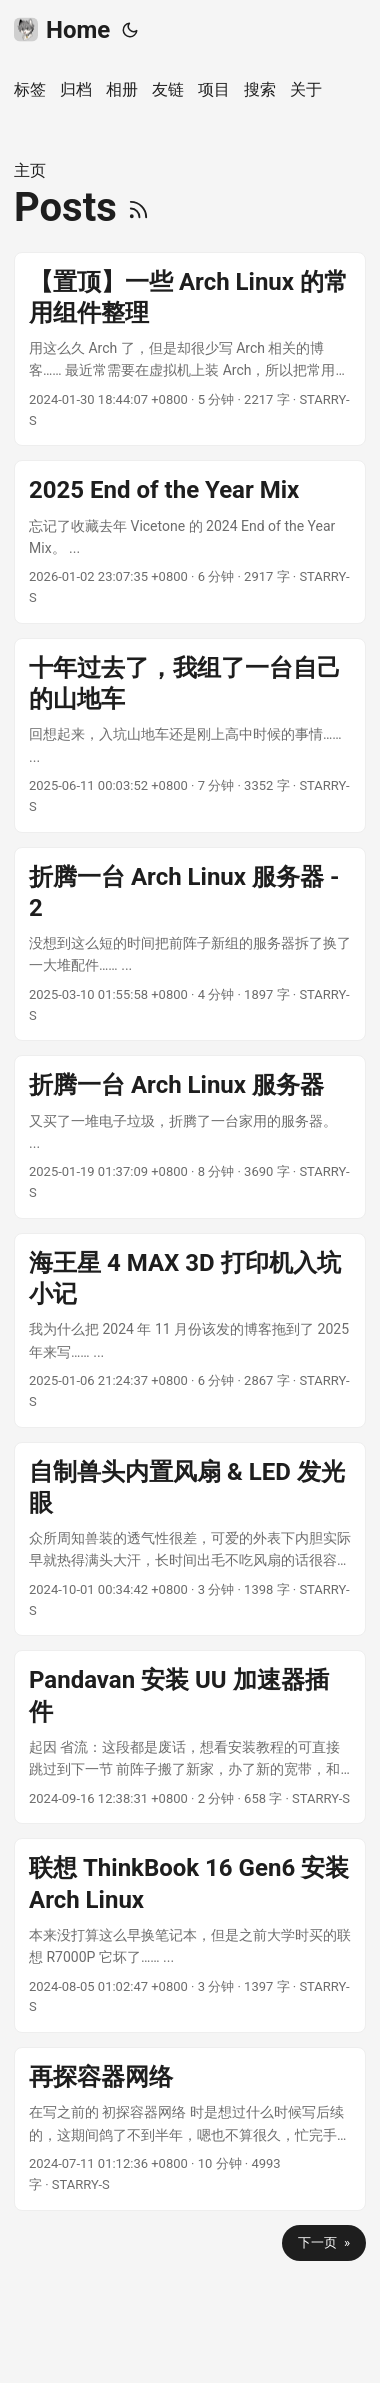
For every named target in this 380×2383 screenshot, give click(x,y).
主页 (30, 170)
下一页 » (324, 2242)
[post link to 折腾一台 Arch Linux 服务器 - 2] (190, 944)
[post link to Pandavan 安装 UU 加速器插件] (190, 1737)
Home (62, 30)
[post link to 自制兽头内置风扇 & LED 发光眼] (190, 1539)
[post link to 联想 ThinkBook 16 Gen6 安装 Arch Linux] (190, 1935)
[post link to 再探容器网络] (190, 2129)
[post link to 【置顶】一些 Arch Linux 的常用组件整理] (190, 349)
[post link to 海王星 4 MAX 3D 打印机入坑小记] (190, 1330)
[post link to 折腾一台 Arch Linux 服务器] (190, 1137)
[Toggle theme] (130, 30)
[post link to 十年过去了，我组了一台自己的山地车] (190, 735)
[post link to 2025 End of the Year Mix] (190, 542)
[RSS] (138, 207)
